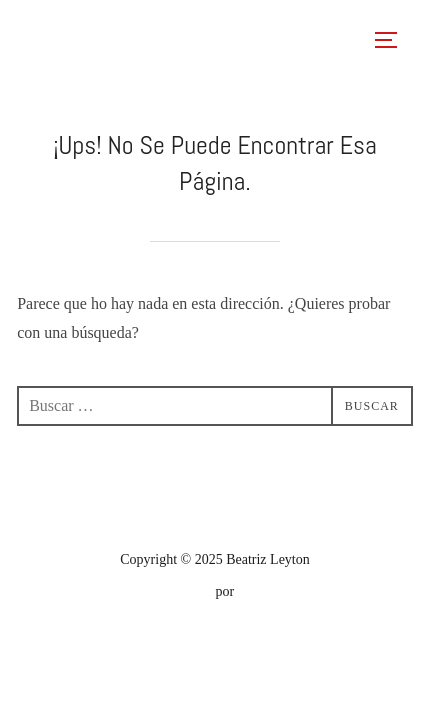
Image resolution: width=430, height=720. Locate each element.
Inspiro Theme (171, 591)
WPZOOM (268, 591)
